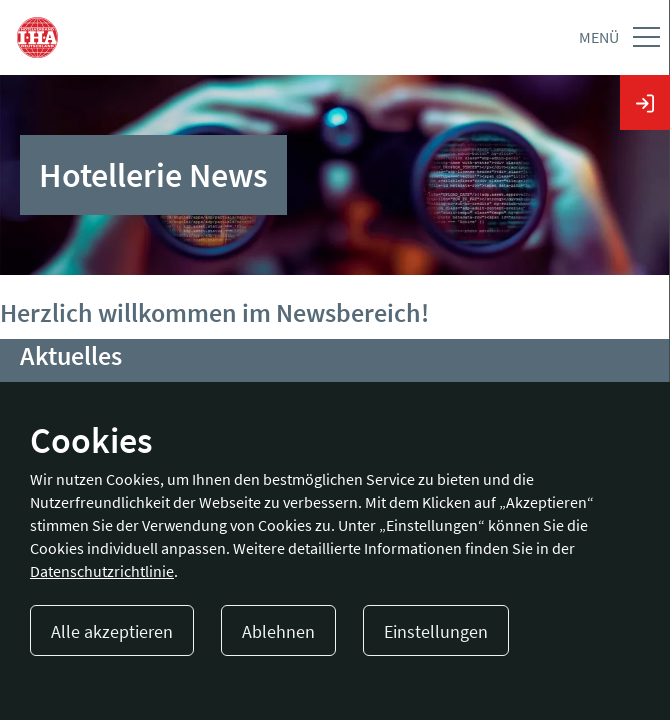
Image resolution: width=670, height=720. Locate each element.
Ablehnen (278, 631)
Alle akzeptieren (112, 631)
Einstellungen (436, 631)
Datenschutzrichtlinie (102, 571)
